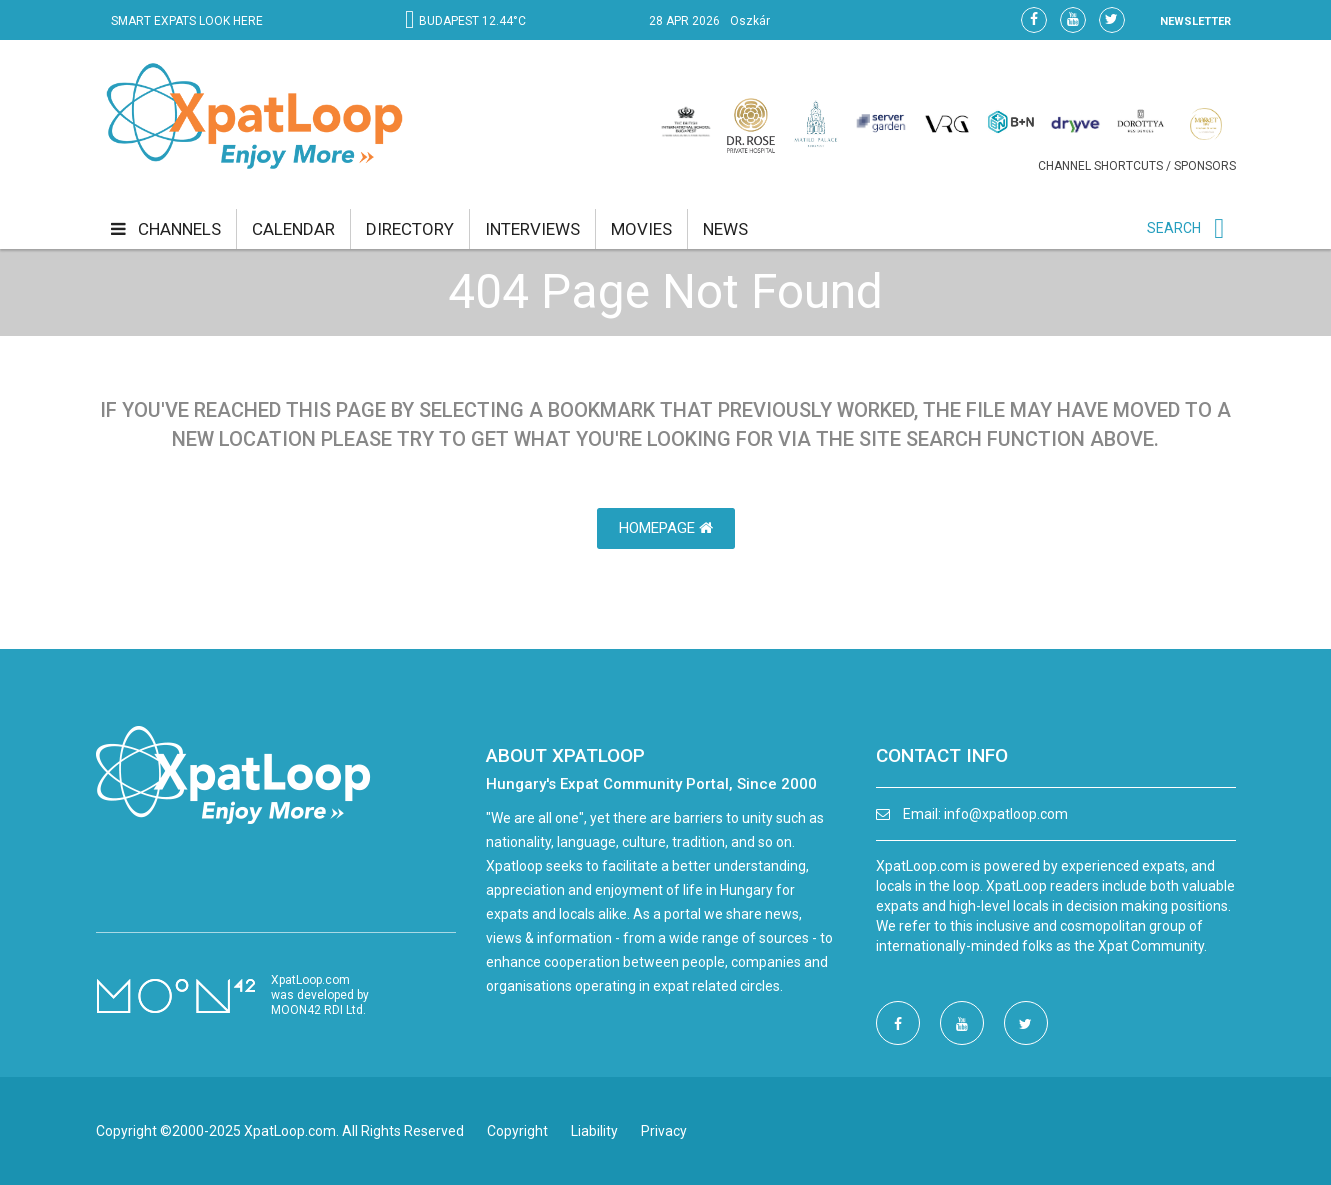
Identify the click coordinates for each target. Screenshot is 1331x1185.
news (725, 229)
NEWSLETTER (1195, 21)
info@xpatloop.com (1006, 814)
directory (410, 229)
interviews (532, 229)
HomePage (666, 528)
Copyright (517, 1131)
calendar (293, 229)
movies (641, 229)
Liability (594, 1131)
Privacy (664, 1131)
